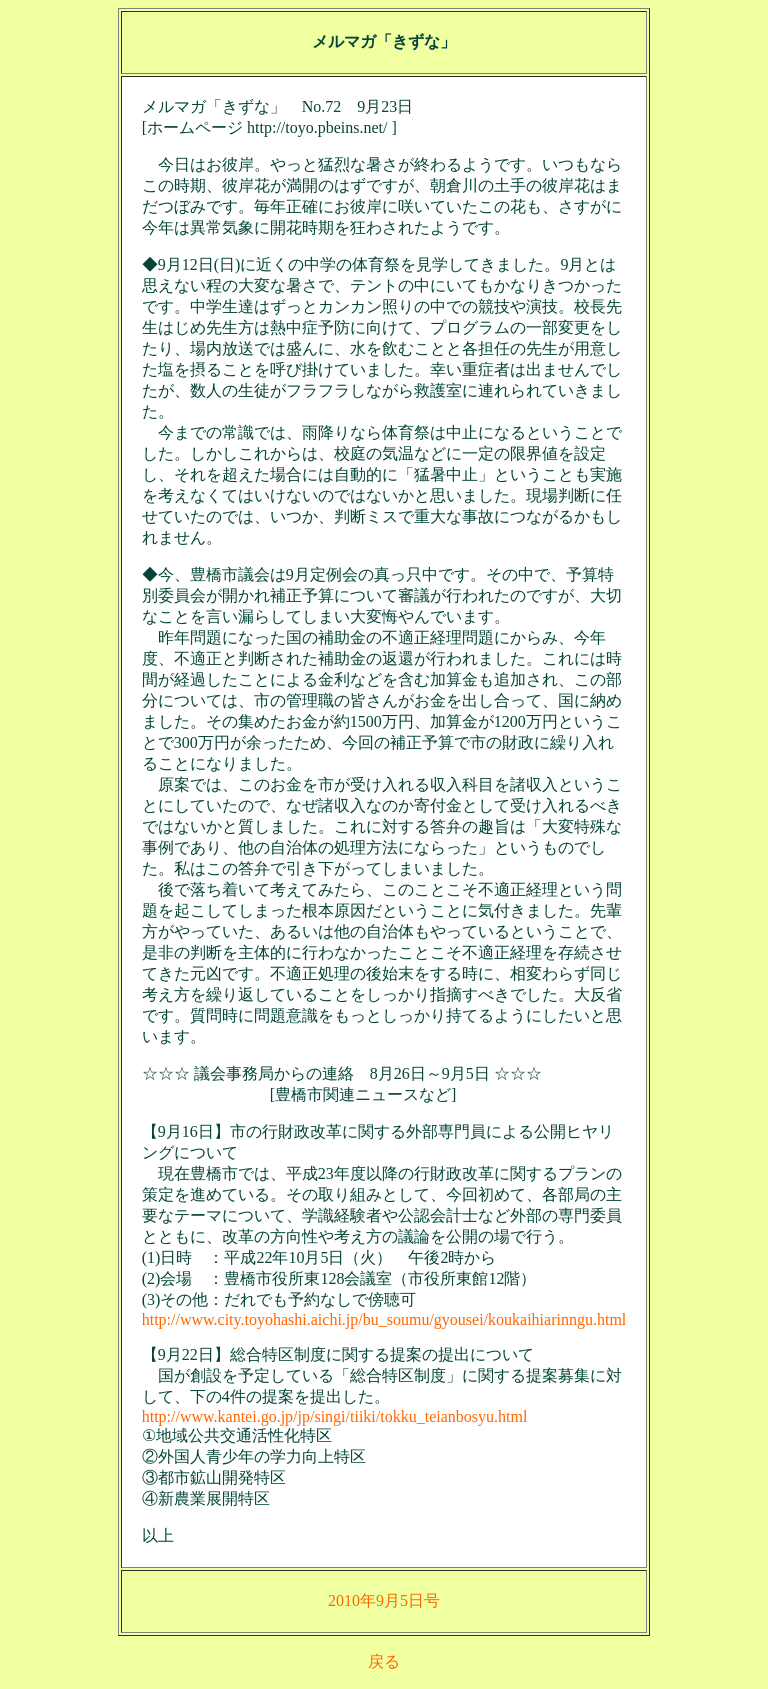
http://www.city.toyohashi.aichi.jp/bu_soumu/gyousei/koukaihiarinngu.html (384, 1319)
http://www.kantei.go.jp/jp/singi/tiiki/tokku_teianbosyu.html (335, 1416)
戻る (384, 1661)
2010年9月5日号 (384, 1600)
